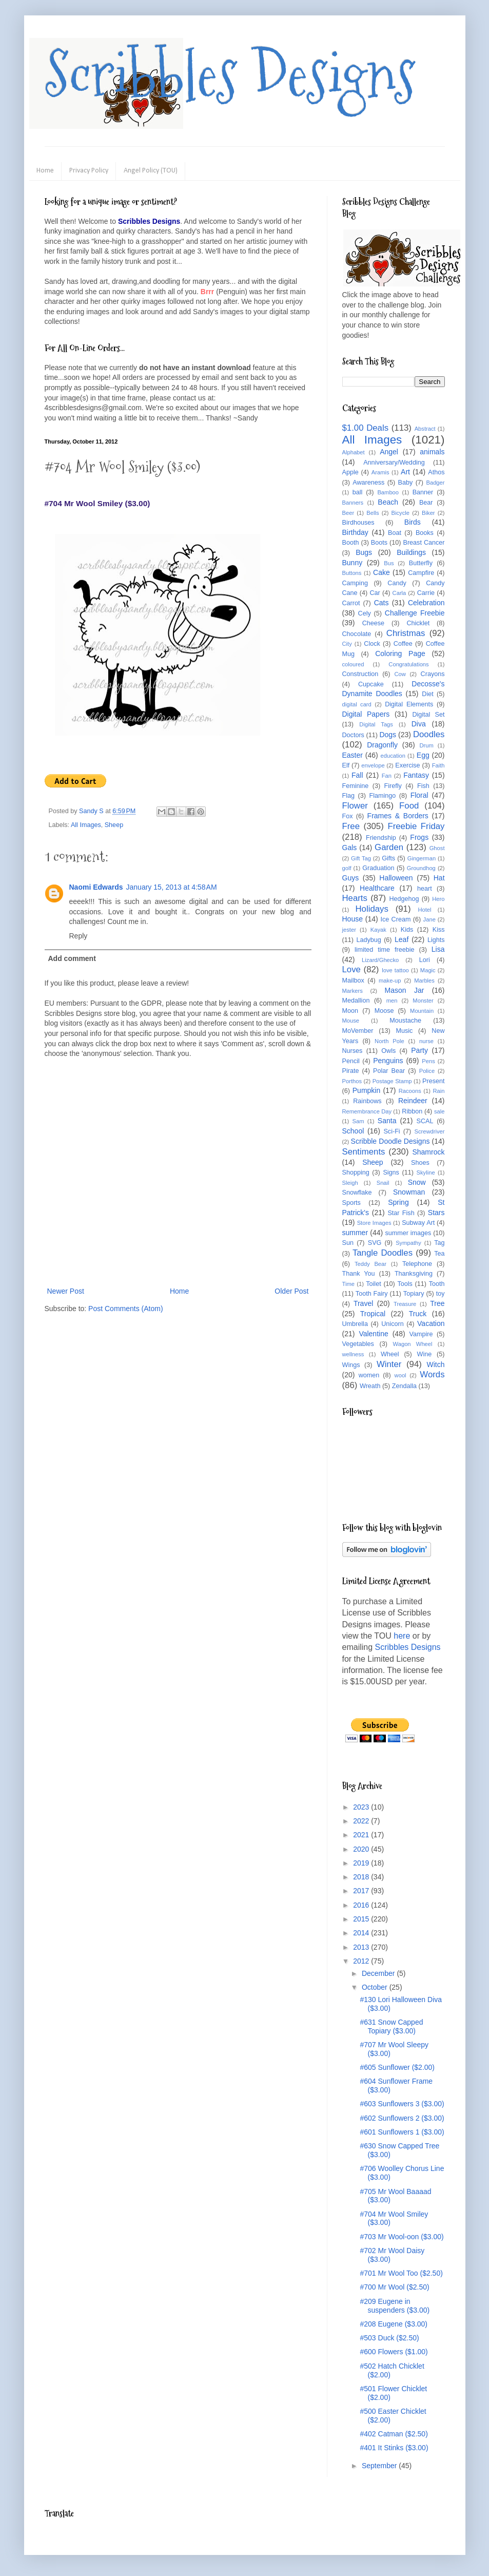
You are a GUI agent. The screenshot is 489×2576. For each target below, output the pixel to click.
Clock (372, 643)
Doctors (353, 735)
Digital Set (428, 714)
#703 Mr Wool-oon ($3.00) (401, 2237)
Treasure (405, 1304)
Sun (348, 1242)
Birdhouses (358, 522)
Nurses (352, 1050)
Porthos (352, 1081)
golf (346, 868)
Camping (355, 583)
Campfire (421, 572)
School (353, 1131)
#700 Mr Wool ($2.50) (394, 2287)
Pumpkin (366, 1090)
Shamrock (428, 1152)
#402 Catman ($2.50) (393, 2434)
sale (439, 1111)
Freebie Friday (415, 826)
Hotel (424, 910)
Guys (350, 878)
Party (419, 1050)
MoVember (358, 1030)
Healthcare (377, 888)
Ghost (437, 848)
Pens (428, 1061)
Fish (423, 786)
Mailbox (353, 980)
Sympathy (408, 1243)
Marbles (424, 980)
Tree (437, 1303)
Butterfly (421, 563)
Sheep (114, 825)
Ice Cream (395, 919)
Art (405, 472)
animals (432, 452)
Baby (405, 482)
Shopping (355, 1172)
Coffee (403, 643)
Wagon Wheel (413, 1344)
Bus (389, 563)
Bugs (364, 552)
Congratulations (408, 664)
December (379, 1973)
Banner (423, 492)
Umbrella (355, 1324)
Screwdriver (429, 1131)
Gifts (388, 858)
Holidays (371, 909)
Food (409, 806)
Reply (78, 936)
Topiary (413, 1293)
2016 (362, 1905)
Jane (429, 919)
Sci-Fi (391, 1131)
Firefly (392, 786)
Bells (372, 513)
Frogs (419, 837)
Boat (394, 532)
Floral (419, 795)
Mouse (351, 1020)
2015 (362, 1919)
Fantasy (416, 775)
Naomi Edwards (96, 887)
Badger (435, 482)
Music (404, 1030)
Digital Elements (409, 704)
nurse (426, 1041)
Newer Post (65, 1291)
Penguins (388, 1060)
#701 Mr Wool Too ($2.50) (401, 2273)
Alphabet (353, 452)
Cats (381, 603)
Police (427, 1071)
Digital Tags (376, 724)
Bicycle (400, 513)
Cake (381, 572)
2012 (362, 1961)
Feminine (355, 786)
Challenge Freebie (415, 613)
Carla (399, 593)
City (347, 644)
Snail (383, 1183)
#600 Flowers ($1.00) (393, 2352)
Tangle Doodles (383, 1253)
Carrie (426, 593)
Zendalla (404, 1386)
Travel (363, 1303)
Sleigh (350, 1183)
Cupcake (371, 684)
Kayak (378, 930)
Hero (438, 899)
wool (400, 1375)
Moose (384, 1010)
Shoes (420, 1162)
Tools (404, 1283)
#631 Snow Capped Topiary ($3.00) (391, 2026)
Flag (348, 795)
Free (351, 826)
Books (425, 532)
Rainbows (367, 1101)
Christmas (405, 633)
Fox (347, 816)
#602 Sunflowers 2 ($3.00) (402, 2118)
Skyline (426, 1172)
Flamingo (382, 795)
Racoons (410, 1091)
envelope (372, 765)
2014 (362, 1933)
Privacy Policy (88, 171)
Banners (353, 502)
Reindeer (412, 1101)
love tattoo (395, 970)
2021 (362, 1835)
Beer (348, 513)
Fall (357, 775)
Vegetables (358, 1344)
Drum (427, 745)
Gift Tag (361, 858)
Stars (436, 1212)
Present (433, 1081)
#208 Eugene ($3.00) (393, 2324)
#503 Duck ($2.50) (389, 2338)
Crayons (433, 674)
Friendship (381, 837)
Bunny (352, 563)
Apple (350, 472)
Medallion (356, 1000)
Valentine (373, 1334)
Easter (352, 755)
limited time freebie (385, 949)
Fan (387, 776)
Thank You (358, 1273)
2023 (362, 1807)
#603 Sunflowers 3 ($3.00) (402, 2104)
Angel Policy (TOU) (151, 171)
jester (349, 930)
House (352, 919)
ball (358, 492)
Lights (436, 940)
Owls (388, 1050)
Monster (423, 1000)
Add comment (72, 958)
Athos (436, 472)
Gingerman (421, 858)
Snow (417, 1182)
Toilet (373, 1283)
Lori (424, 960)
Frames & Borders (397, 816)
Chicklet (417, 623)
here (402, 1635)
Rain (439, 1091)
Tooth (437, 1283)
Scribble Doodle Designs (390, 1141)
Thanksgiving (414, 1273)
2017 (362, 1891)
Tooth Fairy (372, 1293)
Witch (436, 1364)
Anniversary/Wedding (393, 462)
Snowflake (357, 1192)
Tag (439, 1242)
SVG (375, 1242)
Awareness (368, 482)
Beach (388, 502)
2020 (362, 1849)
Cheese (373, 623)
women (369, 1375)
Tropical (372, 1314)
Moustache (405, 1020)
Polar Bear (389, 1070)
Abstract (425, 429)
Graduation (378, 868)
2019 (362, 1863)
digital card (356, 704)
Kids (407, 929)
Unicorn (392, 1324)
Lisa (438, 949)
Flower (355, 806)
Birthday (355, 532)
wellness (353, 1354)
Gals (349, 847)
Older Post (291, 1291)
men (392, 1000)
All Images (86, 825)
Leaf (401, 939)
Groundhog (421, 868)
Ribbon (412, 1111)
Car (374, 593)
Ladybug (368, 940)
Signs (391, 1172)
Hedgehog (404, 898)
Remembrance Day (367, 1111)
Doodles (429, 734)
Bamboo (388, 492)
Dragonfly (382, 745)
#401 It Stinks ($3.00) (394, 2448)
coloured (353, 664)
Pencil (351, 1061)
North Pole (389, 1041)
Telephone (417, 1263)
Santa (387, 1121)
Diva (419, 724)
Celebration (426, 603)
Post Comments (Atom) (125, 1308)
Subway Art (418, 1222)
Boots (379, 542)
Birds (412, 522)
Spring (398, 1202)
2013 (362, 1947)
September (380, 2466)
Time (348, 1284)
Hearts (354, 898)
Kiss (439, 929)
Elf (346, 765)
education (393, 756)
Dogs (387, 734)
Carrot (351, 603)
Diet (427, 694)
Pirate (350, 1070)
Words (432, 1374)
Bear (426, 502)
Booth (350, 542)
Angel (389, 452)
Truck (417, 1314)
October (375, 1987)
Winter (389, 1364)
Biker (428, 513)
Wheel (390, 1354)
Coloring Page (400, 653)
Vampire (421, 1334)
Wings (351, 1365)
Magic (428, 970)
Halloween (396, 878)
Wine (424, 1354)
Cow (399, 674)
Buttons (352, 573)
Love (351, 969)
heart (424, 888)
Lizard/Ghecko (380, 960)
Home (45, 171)
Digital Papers (366, 714)
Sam (358, 1121)
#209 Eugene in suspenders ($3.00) (394, 2305)
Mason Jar (404, 990)
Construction (360, 674)
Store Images (374, 1223)
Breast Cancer (424, 542)
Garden (389, 847)
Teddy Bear (370, 1264)
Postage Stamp (392, 1081)
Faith (438, 765)
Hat (439, 878)
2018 (362, 1877)
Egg (423, 755)
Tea (439, 1253)
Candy (396, 583)
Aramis (380, 472)
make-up (390, 980)
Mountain (422, 1011)
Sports (351, 1202)
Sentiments (363, 1152)
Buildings (411, 552)
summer (355, 1232)
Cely (364, 613)
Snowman (409, 1192)
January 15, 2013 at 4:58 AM (171, 887)
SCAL (425, 1121)
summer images (408, 1233)
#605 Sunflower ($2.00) (397, 2067)
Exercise (407, 765)
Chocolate (356, 634)
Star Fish (400, 1213)
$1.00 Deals (365, 428)
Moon (350, 1010)
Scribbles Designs (230, 74)
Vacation (430, 1323)
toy (440, 1293)
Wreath (370, 1386)
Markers (352, 991)
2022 (362, 1821)
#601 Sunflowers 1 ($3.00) (402, 2132)
